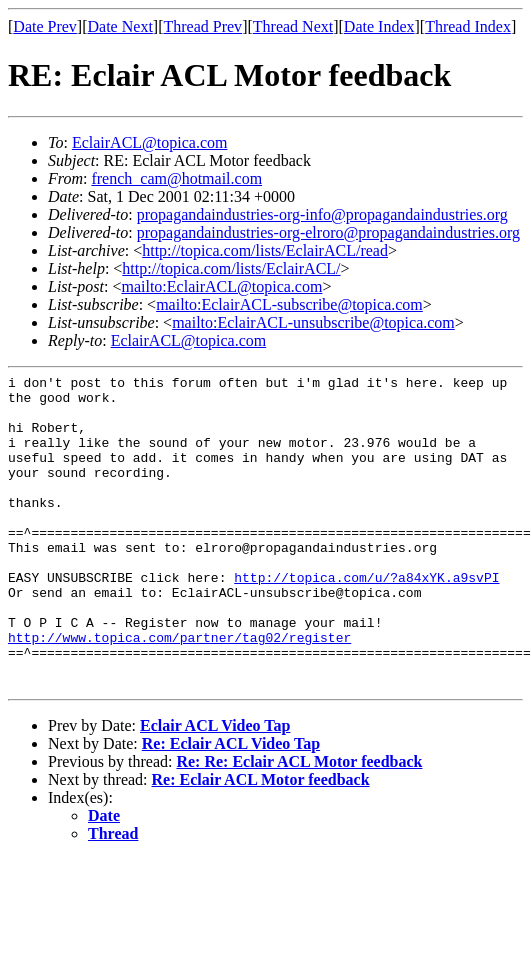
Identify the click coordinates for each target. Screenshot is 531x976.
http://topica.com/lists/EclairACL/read (265, 250)
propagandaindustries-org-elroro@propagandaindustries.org (328, 232)
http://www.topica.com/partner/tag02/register (179, 691)
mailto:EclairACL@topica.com (221, 286)
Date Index (379, 26)
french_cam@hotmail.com (176, 178)
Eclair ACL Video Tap (215, 788)
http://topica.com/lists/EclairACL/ (231, 268)
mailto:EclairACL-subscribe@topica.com (289, 304)
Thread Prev (202, 26)
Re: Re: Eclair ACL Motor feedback (299, 824)
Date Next (120, 26)
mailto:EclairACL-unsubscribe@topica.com (313, 322)
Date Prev (45, 26)
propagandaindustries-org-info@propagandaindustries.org (322, 214)
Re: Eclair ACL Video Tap (231, 806)
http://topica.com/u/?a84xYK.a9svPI (366, 619)
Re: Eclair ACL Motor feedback (261, 842)
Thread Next (293, 26)
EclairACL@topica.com (150, 142)
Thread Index (468, 26)
